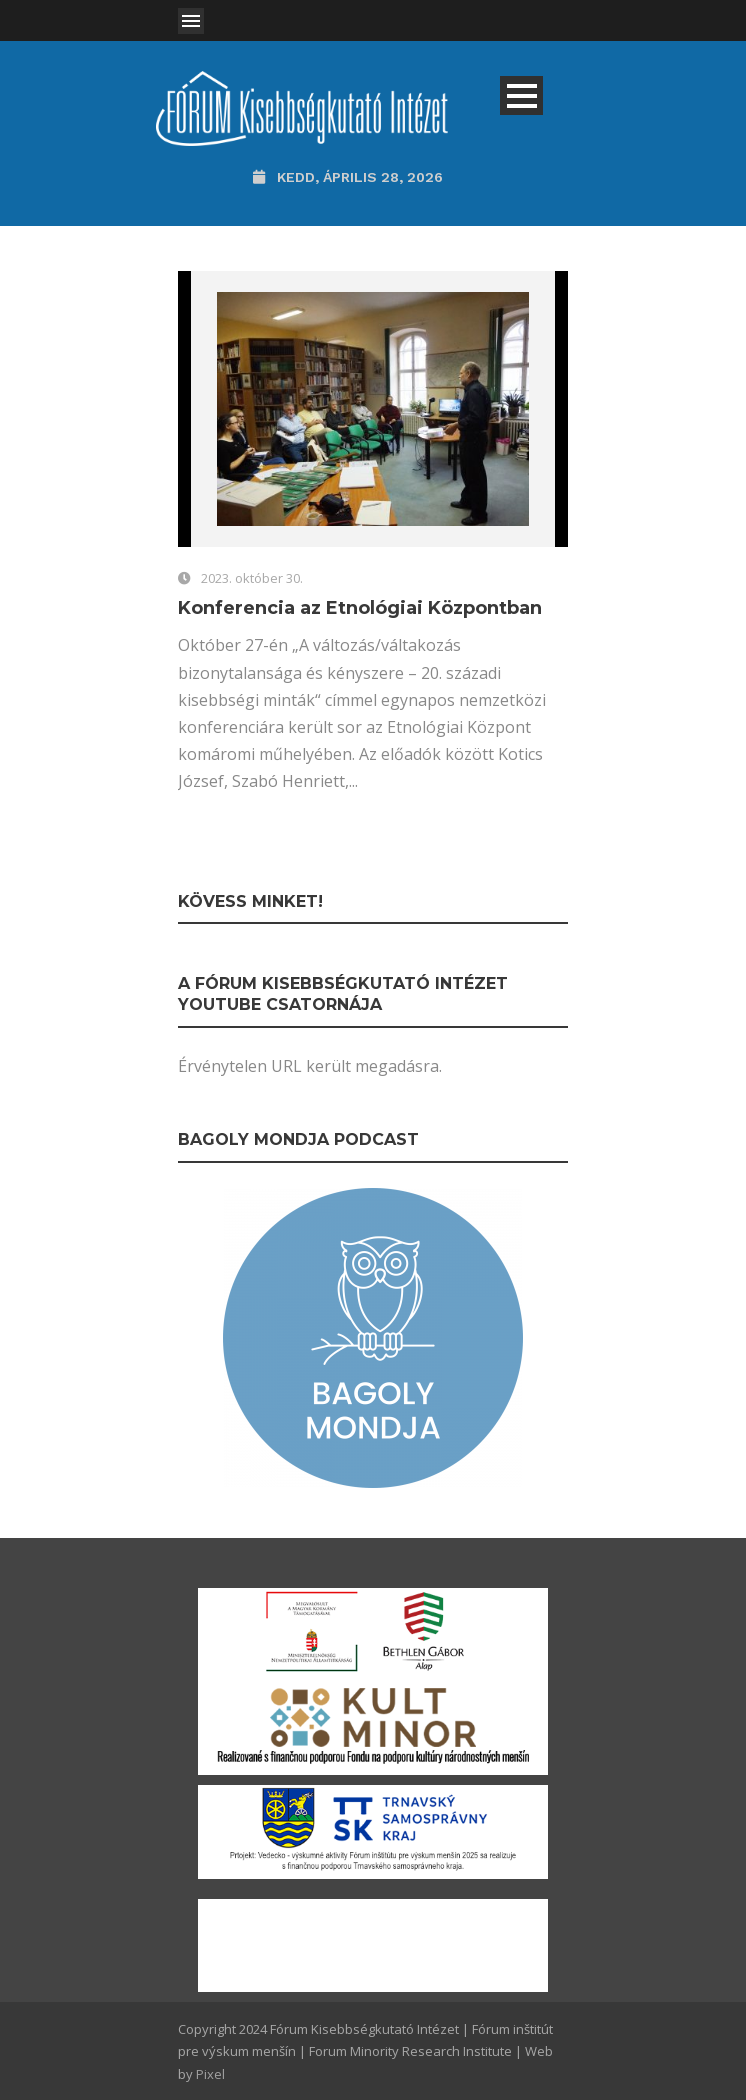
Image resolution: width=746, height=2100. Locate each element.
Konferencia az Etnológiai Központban (360, 608)
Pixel (210, 2074)
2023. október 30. (252, 578)
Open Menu (191, 21)
